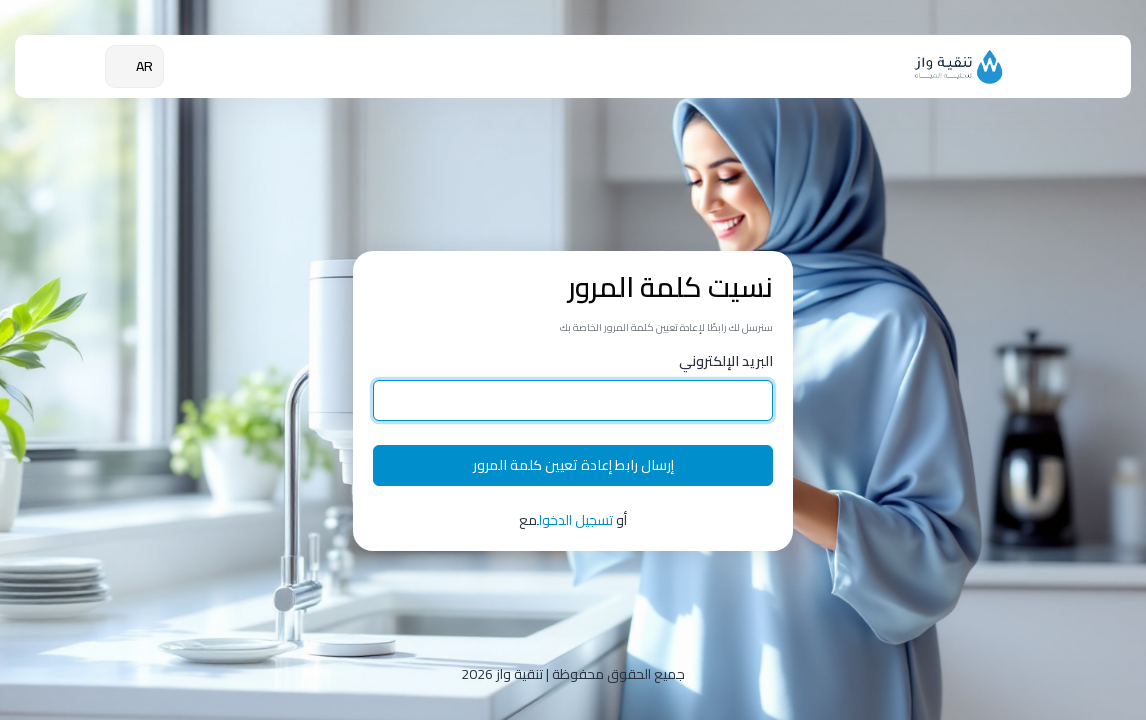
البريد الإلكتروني (726, 361)
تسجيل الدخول (575, 520)
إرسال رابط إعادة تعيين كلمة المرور (573, 465)
